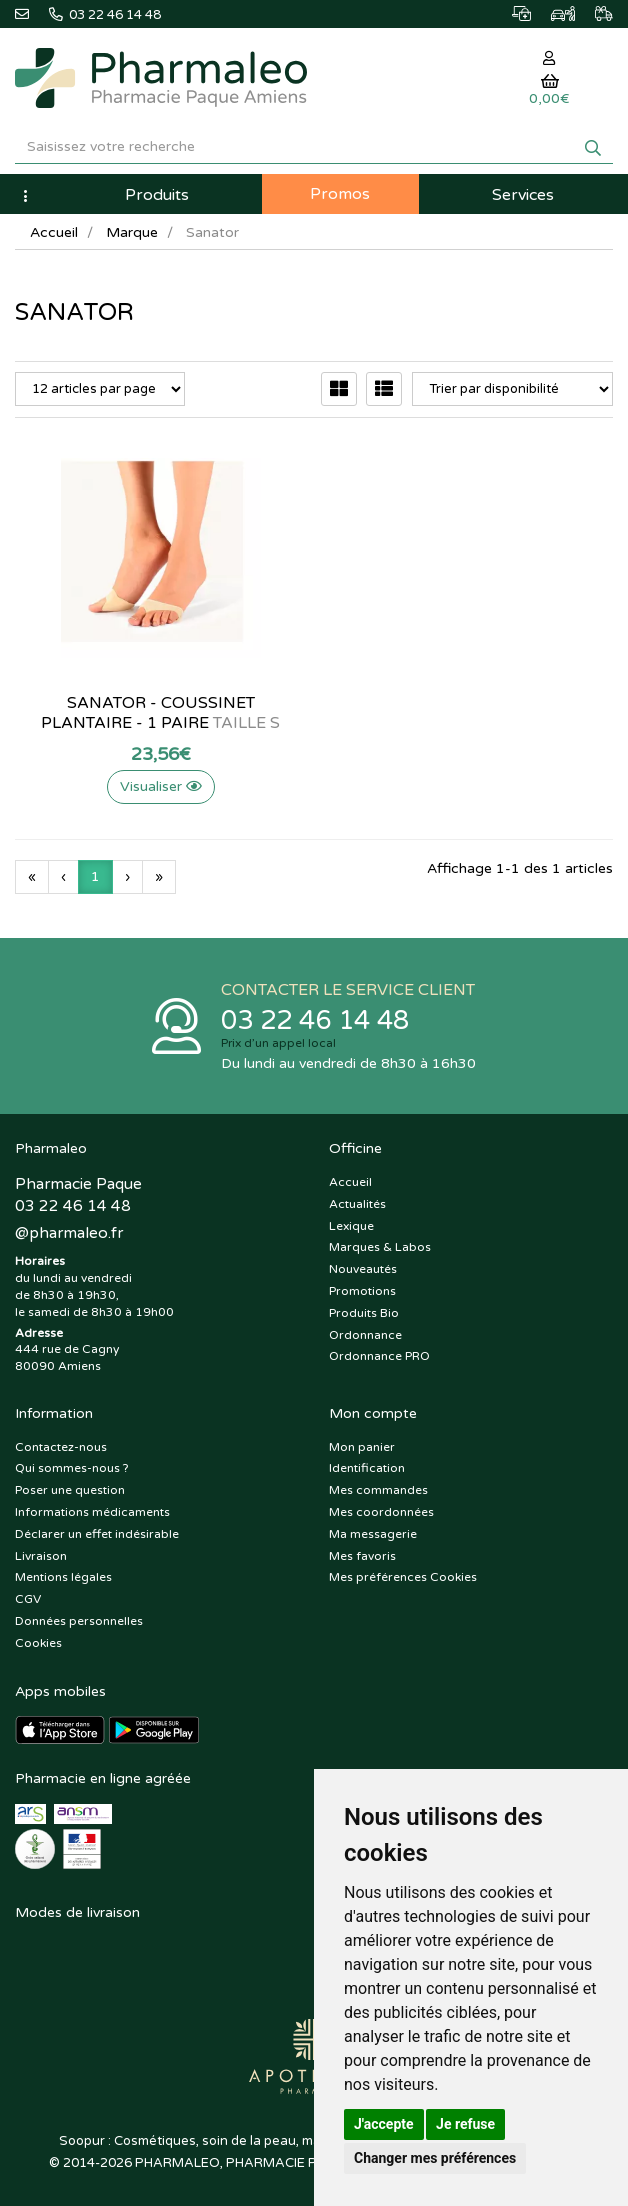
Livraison (41, 1556)
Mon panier (362, 1447)
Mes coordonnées (381, 1512)
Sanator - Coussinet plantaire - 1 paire (157, 713)
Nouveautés (363, 1269)
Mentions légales (63, 1577)
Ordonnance (365, 1335)
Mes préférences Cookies (403, 1577)
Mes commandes (378, 1490)
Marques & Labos (380, 1247)
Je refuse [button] (465, 2124)
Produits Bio (364, 1313)
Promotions (362, 1291)
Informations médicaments (92, 1512)
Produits (157, 195)
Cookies (38, 1643)
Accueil (54, 232)
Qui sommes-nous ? (72, 1468)
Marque (132, 232)
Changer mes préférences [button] (435, 2158)
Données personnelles (79, 1621)
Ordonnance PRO (379, 1356)
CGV (28, 1599)
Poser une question (70, 1490)
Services (523, 195)
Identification (367, 1468)
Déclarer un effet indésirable (97, 1534)
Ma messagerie (373, 1534)
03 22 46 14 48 (315, 1020)
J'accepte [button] (384, 2124)
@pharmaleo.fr (69, 1233)
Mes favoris (362, 1556)
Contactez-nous (61, 1447)
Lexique (351, 1226)
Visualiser (157, 786)
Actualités (357, 1204)
